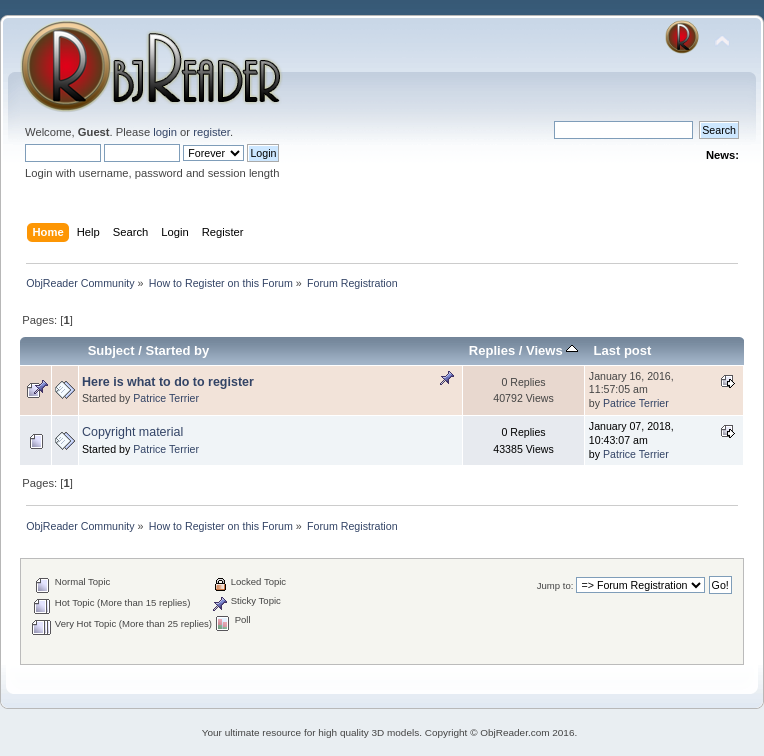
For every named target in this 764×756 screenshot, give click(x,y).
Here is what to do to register (168, 382)
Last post (622, 350)
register (211, 132)
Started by (178, 350)
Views (552, 350)
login (165, 132)
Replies (492, 350)
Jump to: (555, 585)
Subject (111, 350)
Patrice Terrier (166, 398)
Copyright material (132, 432)
